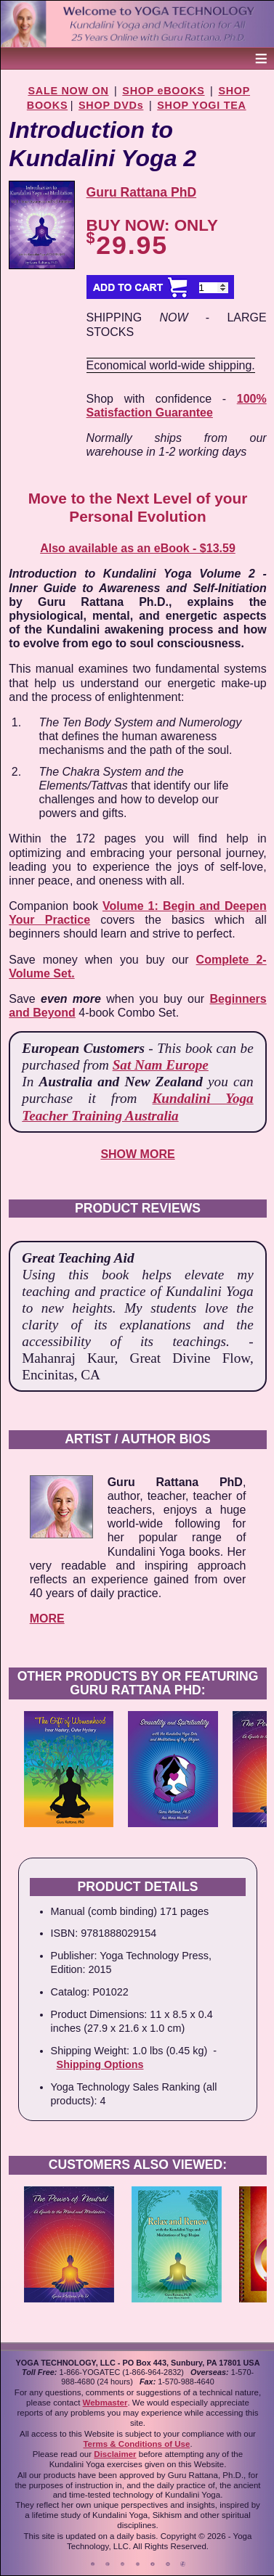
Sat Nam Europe (161, 1064)
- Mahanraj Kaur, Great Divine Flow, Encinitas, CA (137, 1358)
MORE (47, 1618)
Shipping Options (100, 2064)
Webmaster (105, 2402)
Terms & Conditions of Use (136, 2444)
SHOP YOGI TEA (201, 105)
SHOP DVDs (110, 105)
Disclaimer (115, 2454)
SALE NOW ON (68, 91)
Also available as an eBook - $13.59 (137, 548)
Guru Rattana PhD (141, 192)
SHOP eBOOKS (163, 91)
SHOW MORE (137, 1154)
